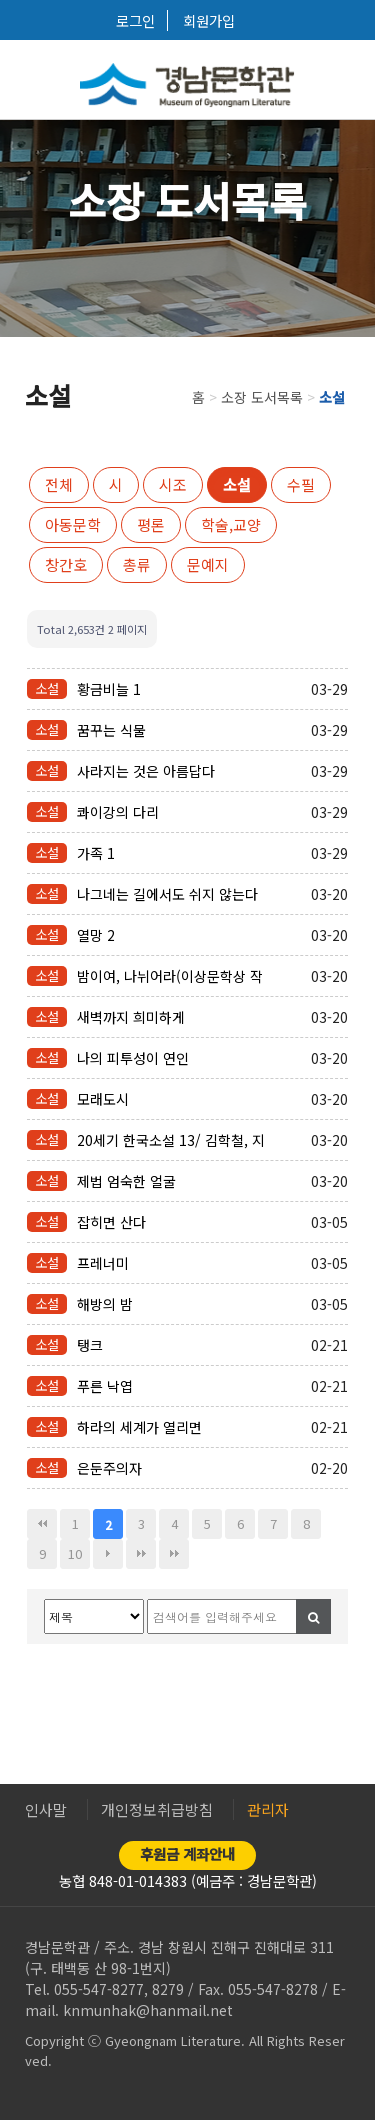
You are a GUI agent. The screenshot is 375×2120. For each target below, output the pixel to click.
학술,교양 (231, 524)
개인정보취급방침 (157, 1809)
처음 (42, 1524)
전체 (59, 484)
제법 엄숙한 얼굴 (126, 1181)
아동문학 (73, 524)
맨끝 (141, 1554)
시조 (173, 484)
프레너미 (103, 1263)
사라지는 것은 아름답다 (146, 771)
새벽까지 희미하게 (131, 1017)
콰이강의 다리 (118, 812)
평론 (151, 524)
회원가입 (209, 20)
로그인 (135, 20)
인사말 (46, 1809)
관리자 (268, 1809)
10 (75, 1553)
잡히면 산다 (111, 1222)
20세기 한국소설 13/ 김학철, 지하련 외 (171, 1140)
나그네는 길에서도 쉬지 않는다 (167, 894)
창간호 (66, 564)
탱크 (90, 1345)
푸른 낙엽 (105, 1386)
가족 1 (96, 853)
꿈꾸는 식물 (111, 730)
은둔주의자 (109, 1468)
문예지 (208, 564)
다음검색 (174, 1554)
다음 (108, 1554)
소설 (237, 484)
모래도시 (103, 1099)
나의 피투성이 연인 (133, 1058)
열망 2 (96, 935)
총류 (137, 564)
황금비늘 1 (109, 689)
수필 (301, 484)
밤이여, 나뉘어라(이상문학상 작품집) (170, 976)
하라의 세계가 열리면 (139, 1427)
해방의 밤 (105, 1304)
